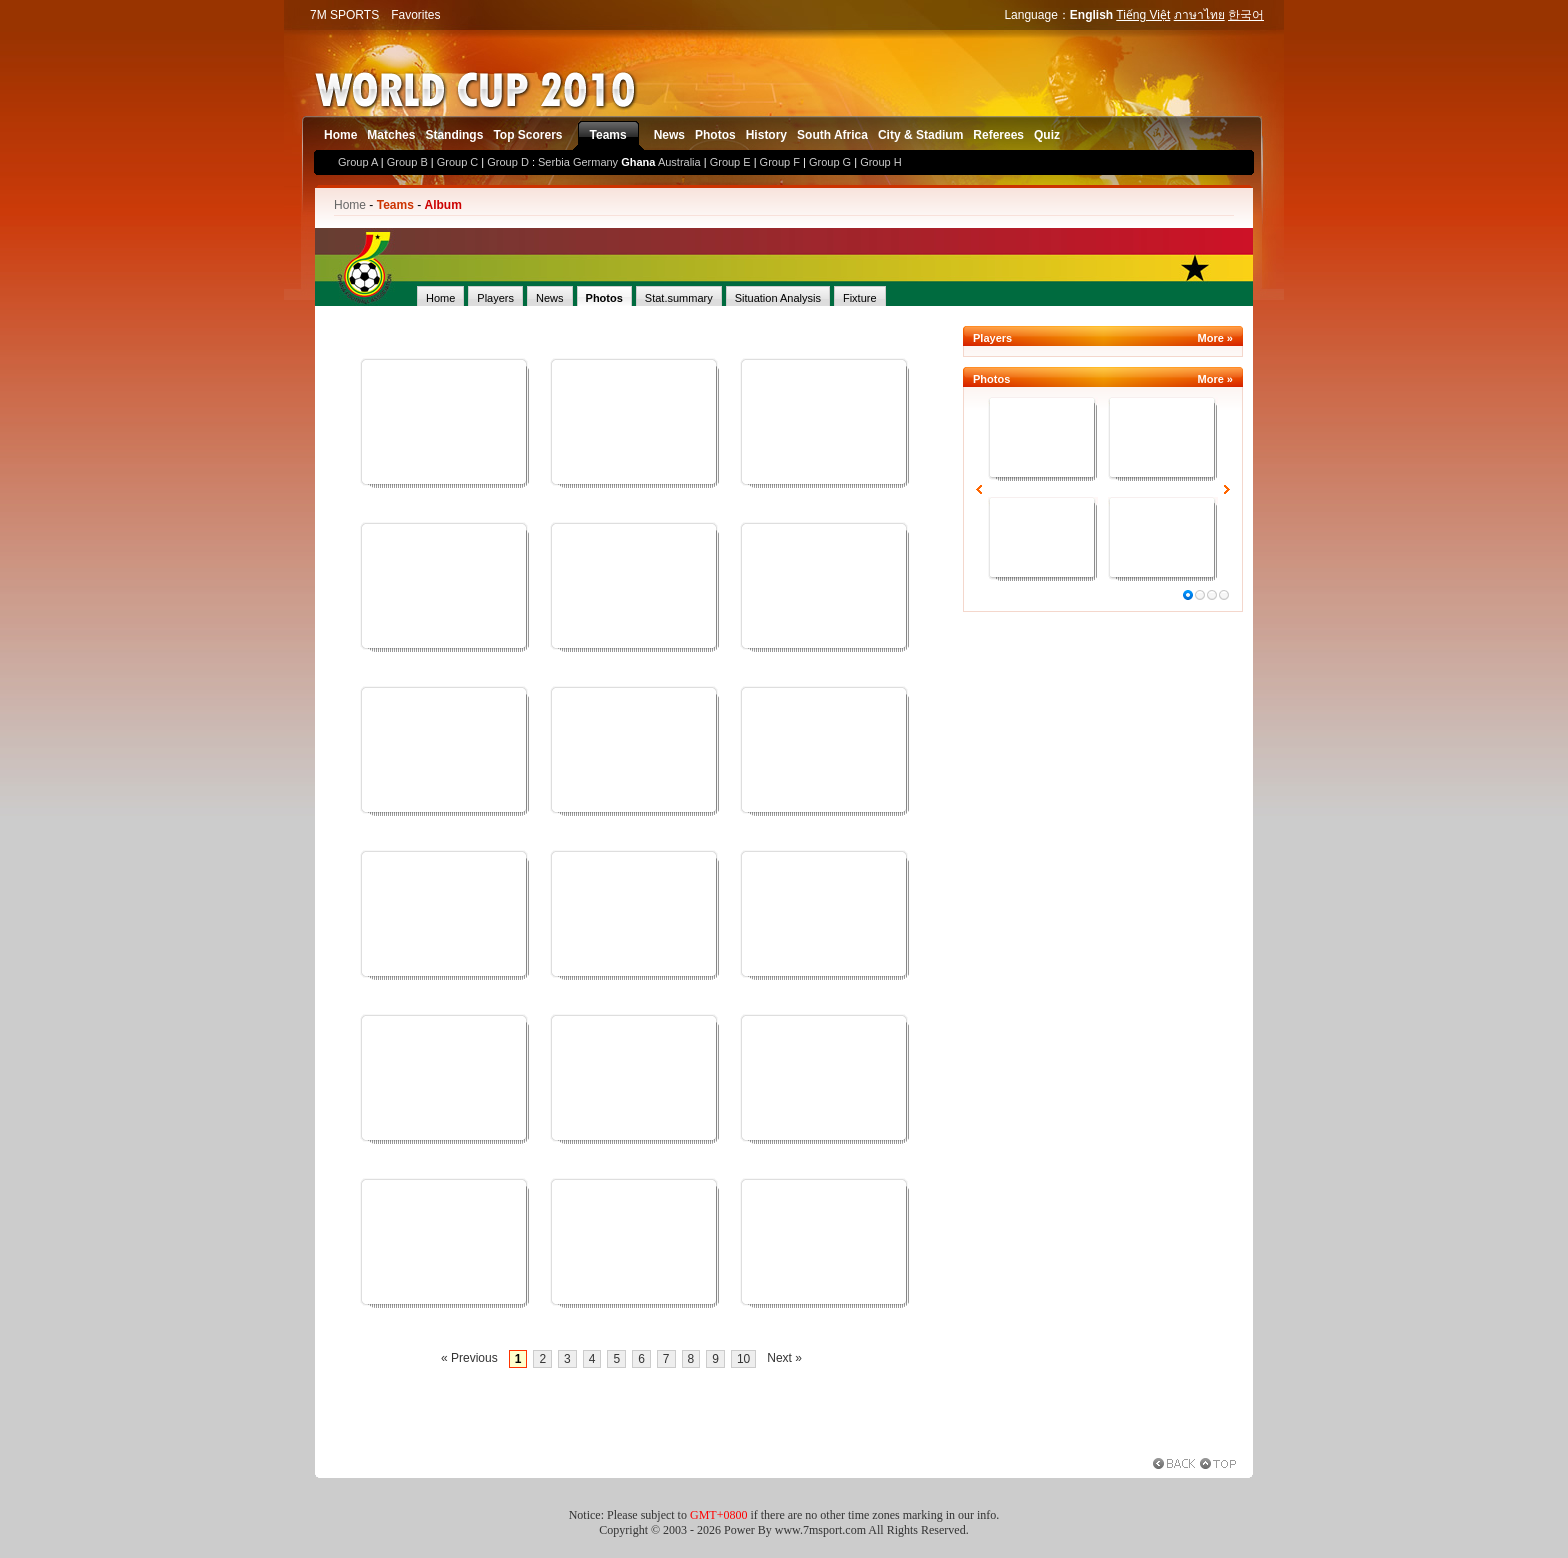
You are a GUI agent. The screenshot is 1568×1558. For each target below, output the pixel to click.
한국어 (1246, 15)
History (766, 135)
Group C (458, 162)
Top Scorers (527, 135)
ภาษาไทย (1199, 15)
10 (743, 1359)
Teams (608, 135)
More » (1215, 338)
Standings (454, 135)
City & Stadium (920, 135)
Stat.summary (679, 298)
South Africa (832, 135)
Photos (715, 135)
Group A (358, 162)
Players (495, 298)
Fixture (860, 298)
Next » (784, 1358)
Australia (679, 162)
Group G (830, 162)
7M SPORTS (344, 15)
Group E (730, 162)
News (669, 135)
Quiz (1047, 135)
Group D (508, 162)
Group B (407, 162)
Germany (595, 162)
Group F (780, 162)
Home (340, 135)
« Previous (469, 1358)
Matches (391, 135)
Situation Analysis (778, 298)
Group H (881, 162)
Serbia (554, 162)
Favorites (415, 15)
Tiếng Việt (1143, 15)
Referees (998, 135)
